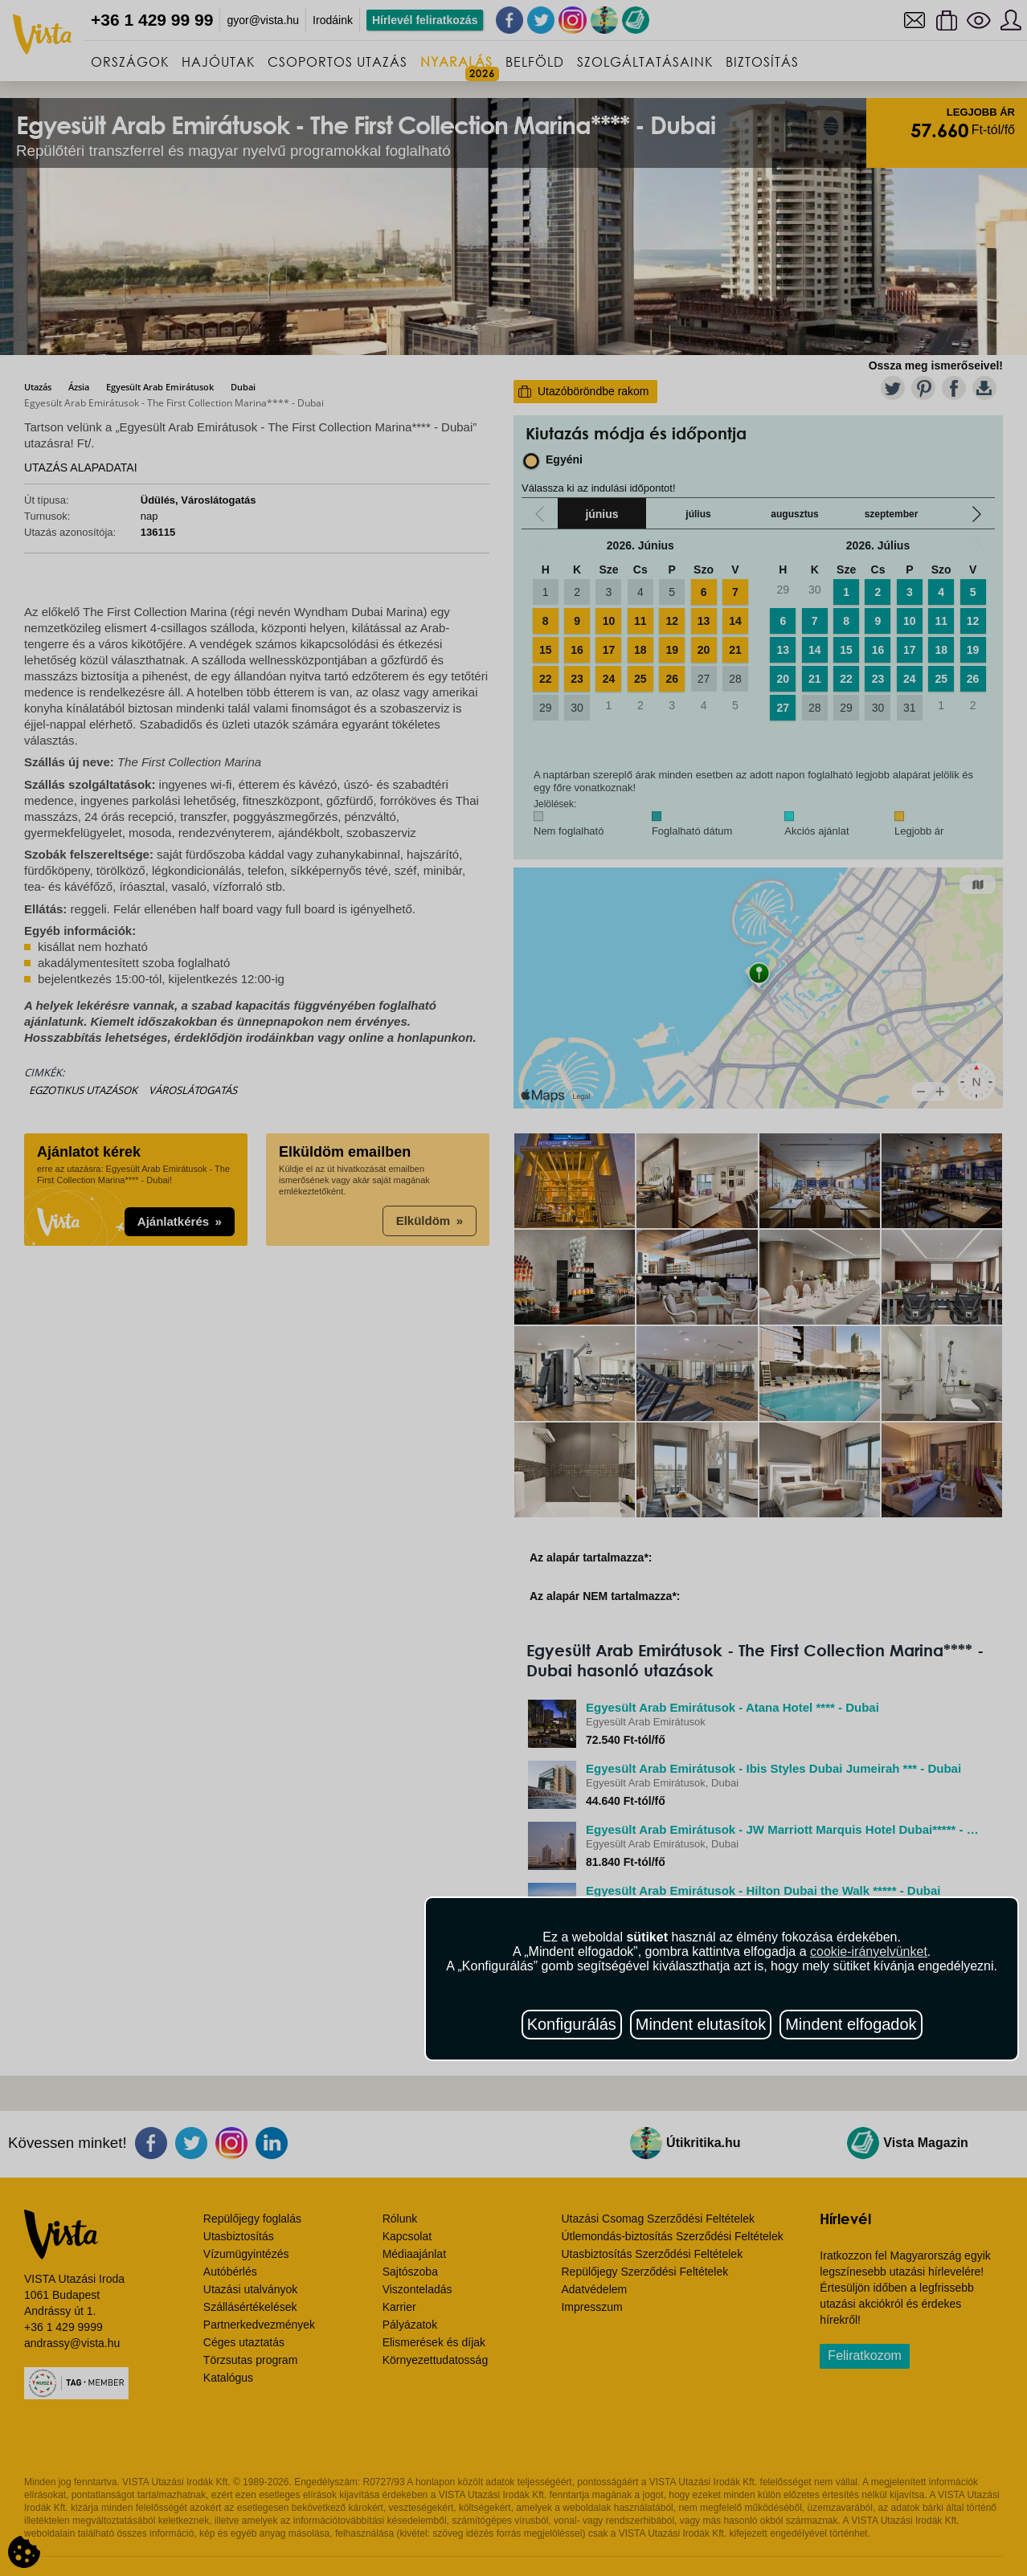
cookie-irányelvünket (868, 1951)
